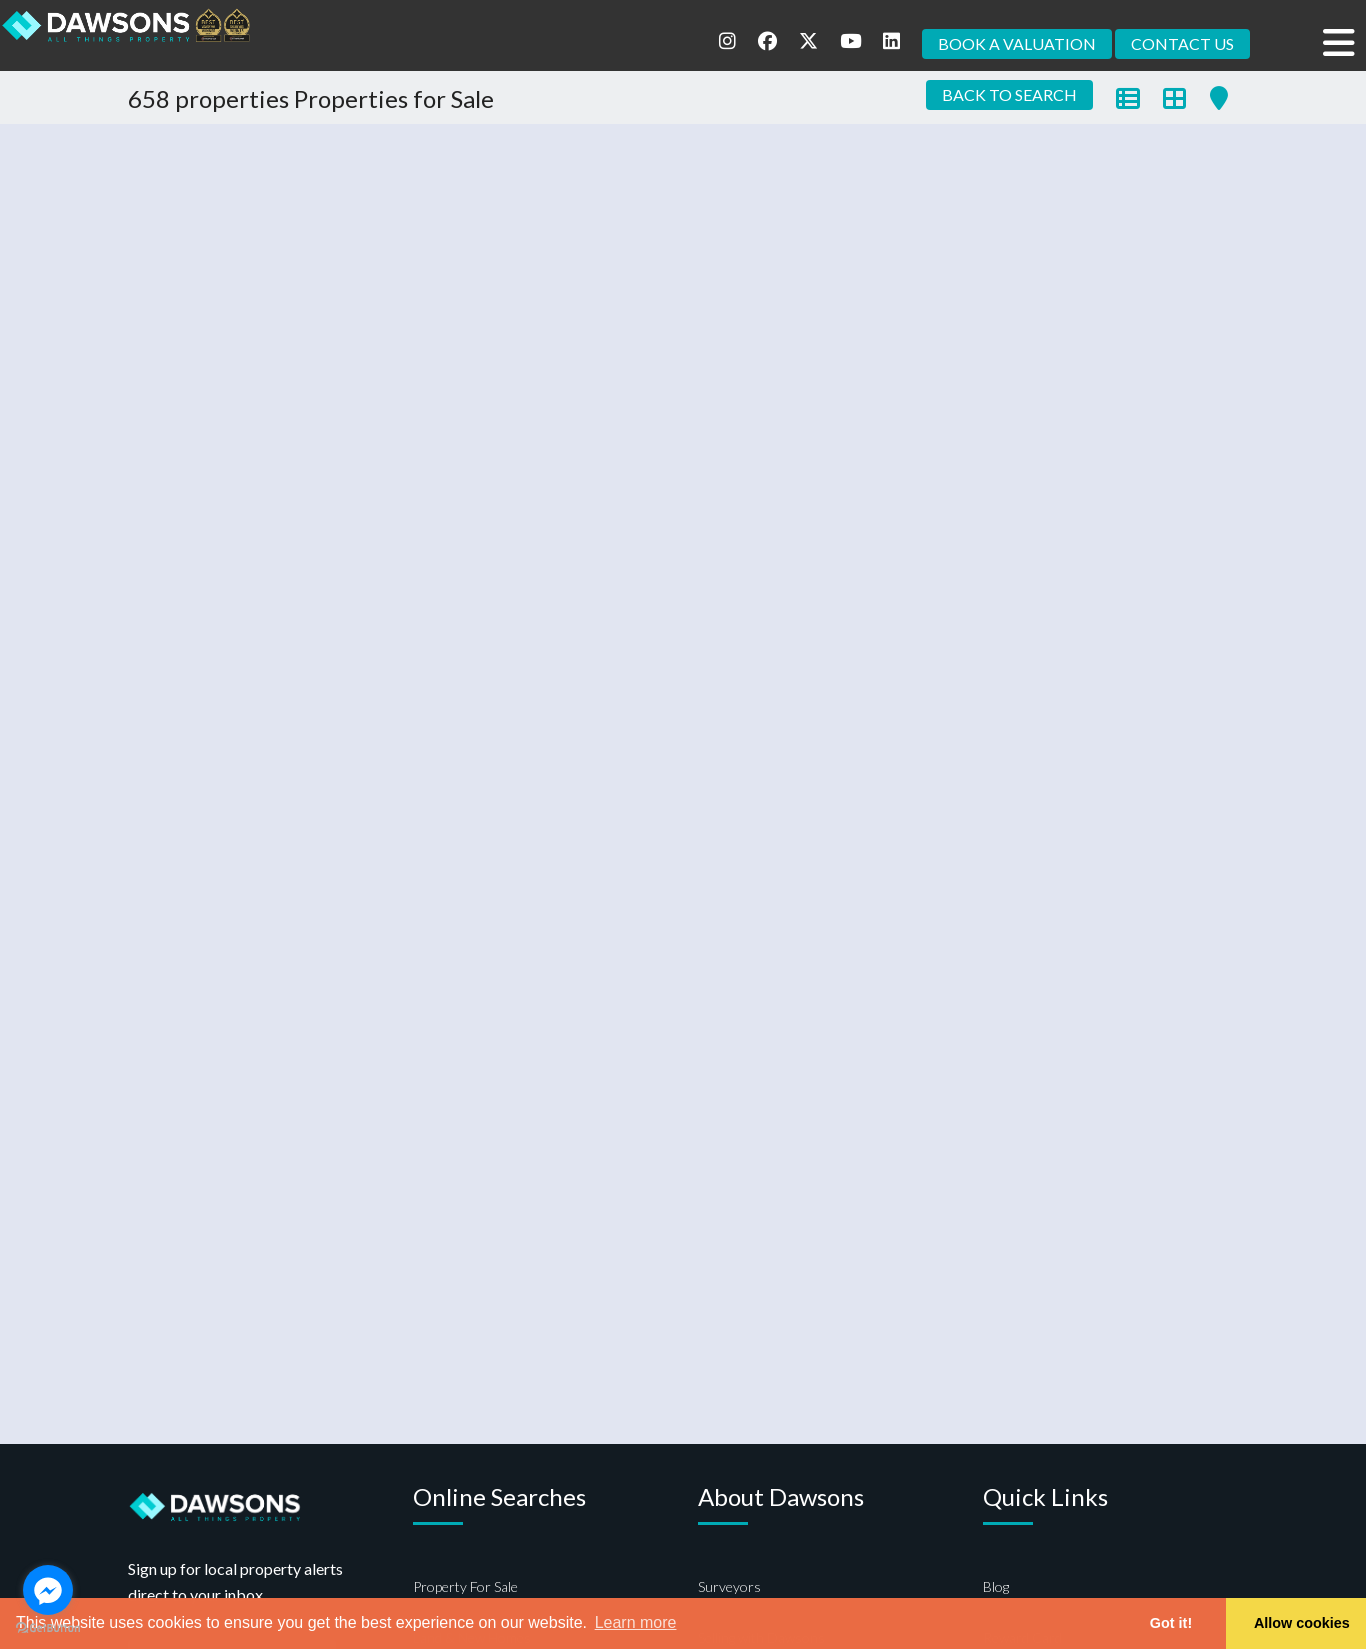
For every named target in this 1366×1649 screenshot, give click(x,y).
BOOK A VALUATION (1017, 43)
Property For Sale (465, 1586)
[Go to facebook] (48, 1590)
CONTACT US (1182, 43)
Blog (996, 1586)
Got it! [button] (1171, 1623)
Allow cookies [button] (1302, 1623)
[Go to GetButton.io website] (48, 1628)
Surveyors (729, 1586)
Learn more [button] (636, 1622)
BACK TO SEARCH (1009, 94)
